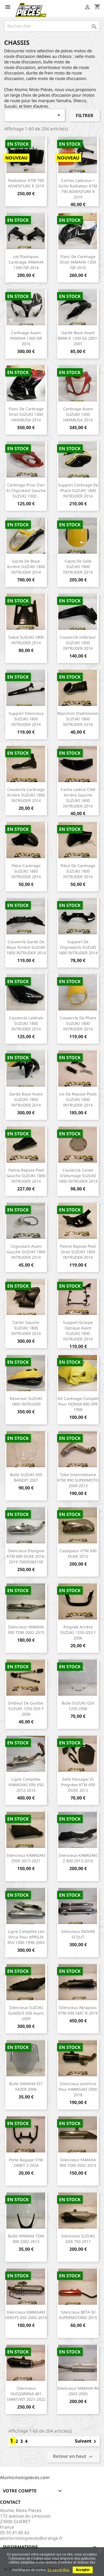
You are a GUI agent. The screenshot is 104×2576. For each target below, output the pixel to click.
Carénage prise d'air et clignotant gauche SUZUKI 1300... (26, 490)
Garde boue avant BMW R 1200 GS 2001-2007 (78, 338)
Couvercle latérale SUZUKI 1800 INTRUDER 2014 (26, 1023)
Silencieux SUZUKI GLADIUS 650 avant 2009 (26, 2013)
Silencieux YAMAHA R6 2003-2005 (78, 2391)
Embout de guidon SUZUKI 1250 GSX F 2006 (26, 1708)
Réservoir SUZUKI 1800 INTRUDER (26, 1401)
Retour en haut (73, 2456)
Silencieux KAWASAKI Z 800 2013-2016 (78, 1858)
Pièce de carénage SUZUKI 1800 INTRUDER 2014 (77, 871)
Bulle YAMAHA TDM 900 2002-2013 (26, 2238)
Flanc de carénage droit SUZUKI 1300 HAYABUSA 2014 (26, 414)
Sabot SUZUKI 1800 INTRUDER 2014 (26, 640)
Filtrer (84, 115)
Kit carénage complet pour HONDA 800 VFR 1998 (78, 1404)
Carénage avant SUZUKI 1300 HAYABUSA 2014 (78, 414)
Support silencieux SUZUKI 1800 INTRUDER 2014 (26, 719)
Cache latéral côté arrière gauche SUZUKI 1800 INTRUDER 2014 (78, 797)
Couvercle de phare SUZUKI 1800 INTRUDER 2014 (78, 1023)
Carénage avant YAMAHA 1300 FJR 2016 (26, 338)
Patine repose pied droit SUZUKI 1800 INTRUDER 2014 (78, 1252)
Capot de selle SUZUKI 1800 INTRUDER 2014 (78, 566)
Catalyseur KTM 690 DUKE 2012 (78, 1553)
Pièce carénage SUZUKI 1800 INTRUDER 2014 (26, 871)
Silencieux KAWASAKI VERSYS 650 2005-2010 (26, 2314)
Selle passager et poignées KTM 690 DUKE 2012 (78, 1784)
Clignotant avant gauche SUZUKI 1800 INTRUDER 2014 (25, 1252)
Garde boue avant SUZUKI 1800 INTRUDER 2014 (26, 1099)
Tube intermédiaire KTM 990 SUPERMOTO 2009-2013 (77, 1480)
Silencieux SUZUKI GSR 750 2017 (78, 2238)
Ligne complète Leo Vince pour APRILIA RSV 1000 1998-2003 (26, 1937)
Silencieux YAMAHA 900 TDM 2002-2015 (26, 1629)
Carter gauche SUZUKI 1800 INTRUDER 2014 (26, 1328)
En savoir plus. (59, 2570)
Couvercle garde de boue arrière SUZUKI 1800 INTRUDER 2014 (26, 947)
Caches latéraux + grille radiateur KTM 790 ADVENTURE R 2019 (78, 188)
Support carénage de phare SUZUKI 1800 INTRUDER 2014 (78, 490)
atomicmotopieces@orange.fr (31, 2538)
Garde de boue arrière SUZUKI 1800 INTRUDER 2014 (26, 566)
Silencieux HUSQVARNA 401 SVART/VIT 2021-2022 (26, 2394)
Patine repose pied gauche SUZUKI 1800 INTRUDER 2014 (25, 1175)
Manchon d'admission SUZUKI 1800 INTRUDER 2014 (77, 719)
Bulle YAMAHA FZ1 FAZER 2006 (26, 2086)
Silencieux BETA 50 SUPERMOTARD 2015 (78, 2314)
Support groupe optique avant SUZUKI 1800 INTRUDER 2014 (78, 1330)
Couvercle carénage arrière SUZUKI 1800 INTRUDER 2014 (26, 795)
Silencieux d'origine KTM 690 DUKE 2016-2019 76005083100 (26, 1556)
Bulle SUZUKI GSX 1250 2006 (78, 1705)
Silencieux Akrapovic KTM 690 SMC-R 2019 (78, 2010)
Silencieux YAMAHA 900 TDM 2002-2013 (78, 2162)
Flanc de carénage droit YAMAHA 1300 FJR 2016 (78, 262)
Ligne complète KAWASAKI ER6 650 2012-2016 (26, 1784)
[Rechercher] (52, 26)
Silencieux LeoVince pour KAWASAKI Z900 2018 (78, 2089)
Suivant (86, 2441)
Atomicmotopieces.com (25, 2477)
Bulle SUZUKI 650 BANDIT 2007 (26, 1477)
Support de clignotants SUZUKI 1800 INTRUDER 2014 (78, 947)
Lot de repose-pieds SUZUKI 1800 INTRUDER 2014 (78, 1099)
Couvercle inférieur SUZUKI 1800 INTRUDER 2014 (78, 643)
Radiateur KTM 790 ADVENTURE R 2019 (26, 183)
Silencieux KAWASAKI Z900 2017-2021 (25, 1858)
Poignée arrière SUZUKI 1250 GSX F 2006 (78, 1632)
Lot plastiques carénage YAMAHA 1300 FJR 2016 (26, 262)
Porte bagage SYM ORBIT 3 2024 (26, 2162)
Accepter (83, 2570)
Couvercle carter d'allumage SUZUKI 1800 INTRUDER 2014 (78, 1175)
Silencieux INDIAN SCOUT (78, 1934)
